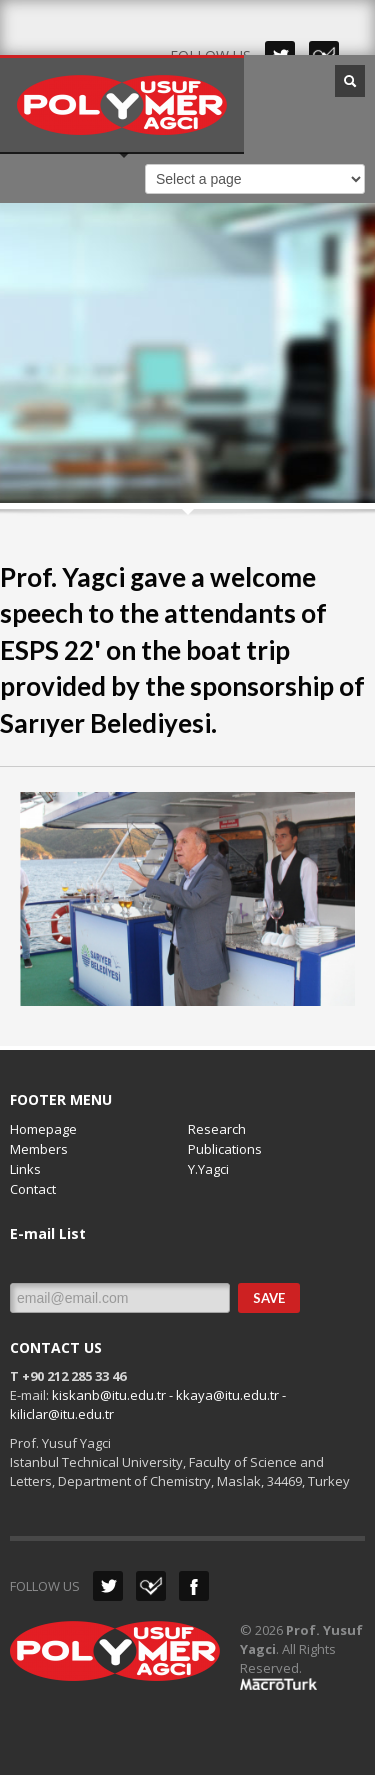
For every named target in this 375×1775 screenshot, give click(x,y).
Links (25, 1169)
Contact (33, 1189)
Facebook (194, 1586)
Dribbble (151, 1586)
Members (39, 1149)
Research (217, 1129)
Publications (225, 1149)
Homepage (43, 1129)
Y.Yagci (208, 1169)
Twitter (108, 1586)
